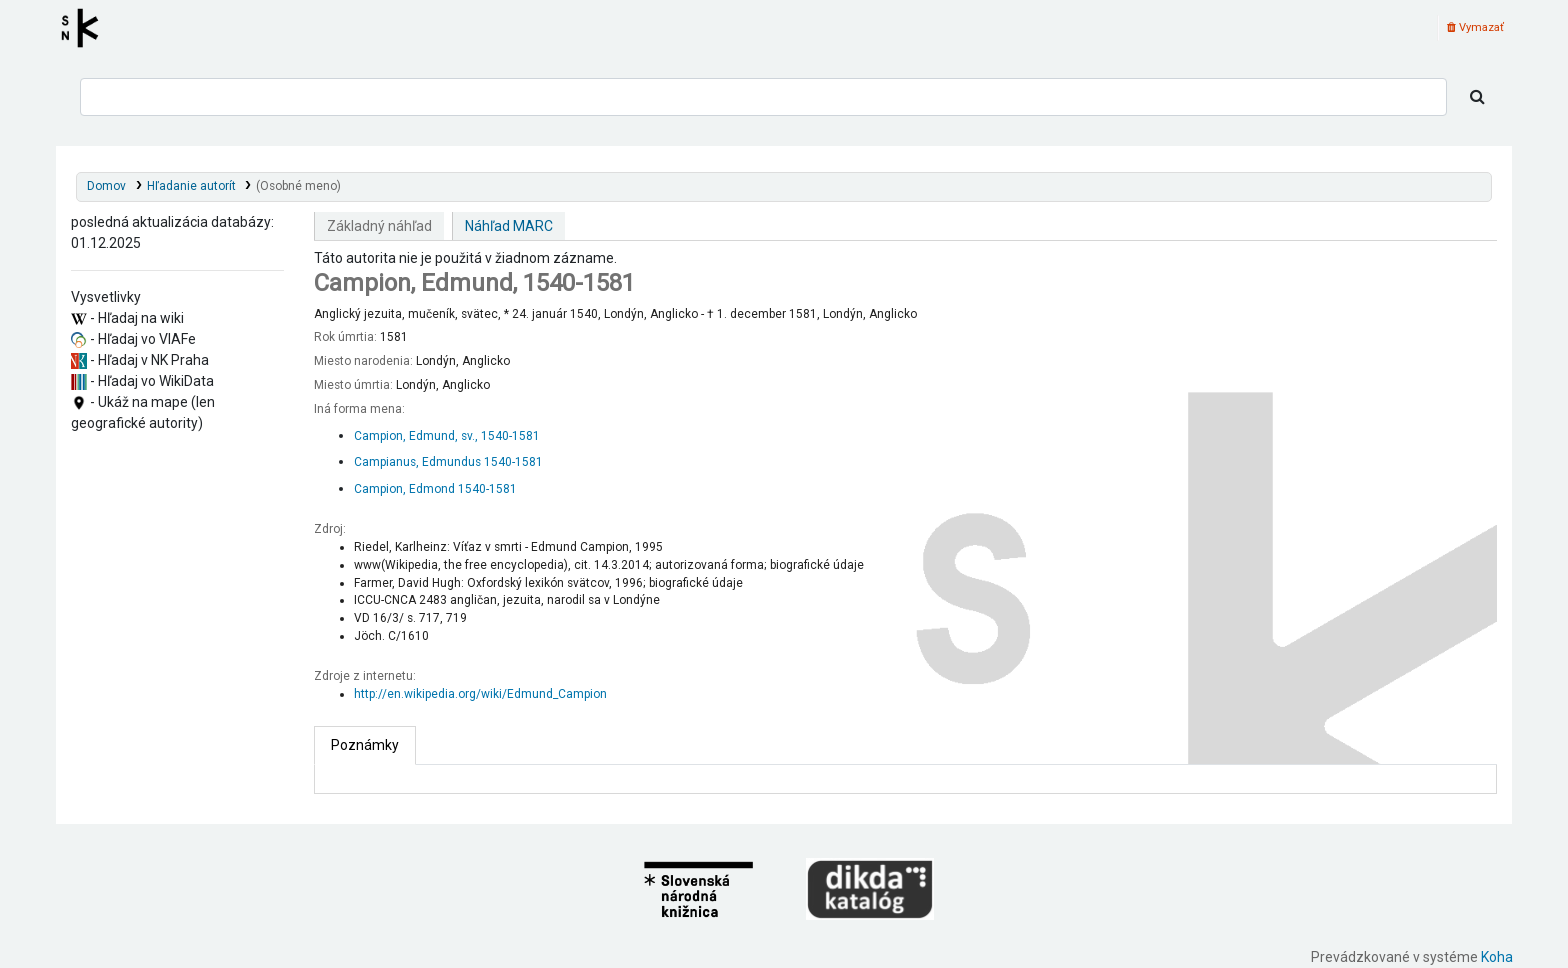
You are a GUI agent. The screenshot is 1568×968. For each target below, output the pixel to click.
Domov (106, 186)
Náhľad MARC (509, 226)
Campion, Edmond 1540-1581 (435, 489)
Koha (1497, 957)
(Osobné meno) (298, 186)
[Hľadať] (1477, 97)
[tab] (365, 745)
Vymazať (1475, 27)
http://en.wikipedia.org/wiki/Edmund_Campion (480, 694)
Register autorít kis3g (86, 28)
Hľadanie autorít (191, 186)
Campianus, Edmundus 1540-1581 (448, 462)
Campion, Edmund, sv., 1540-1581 (447, 436)
